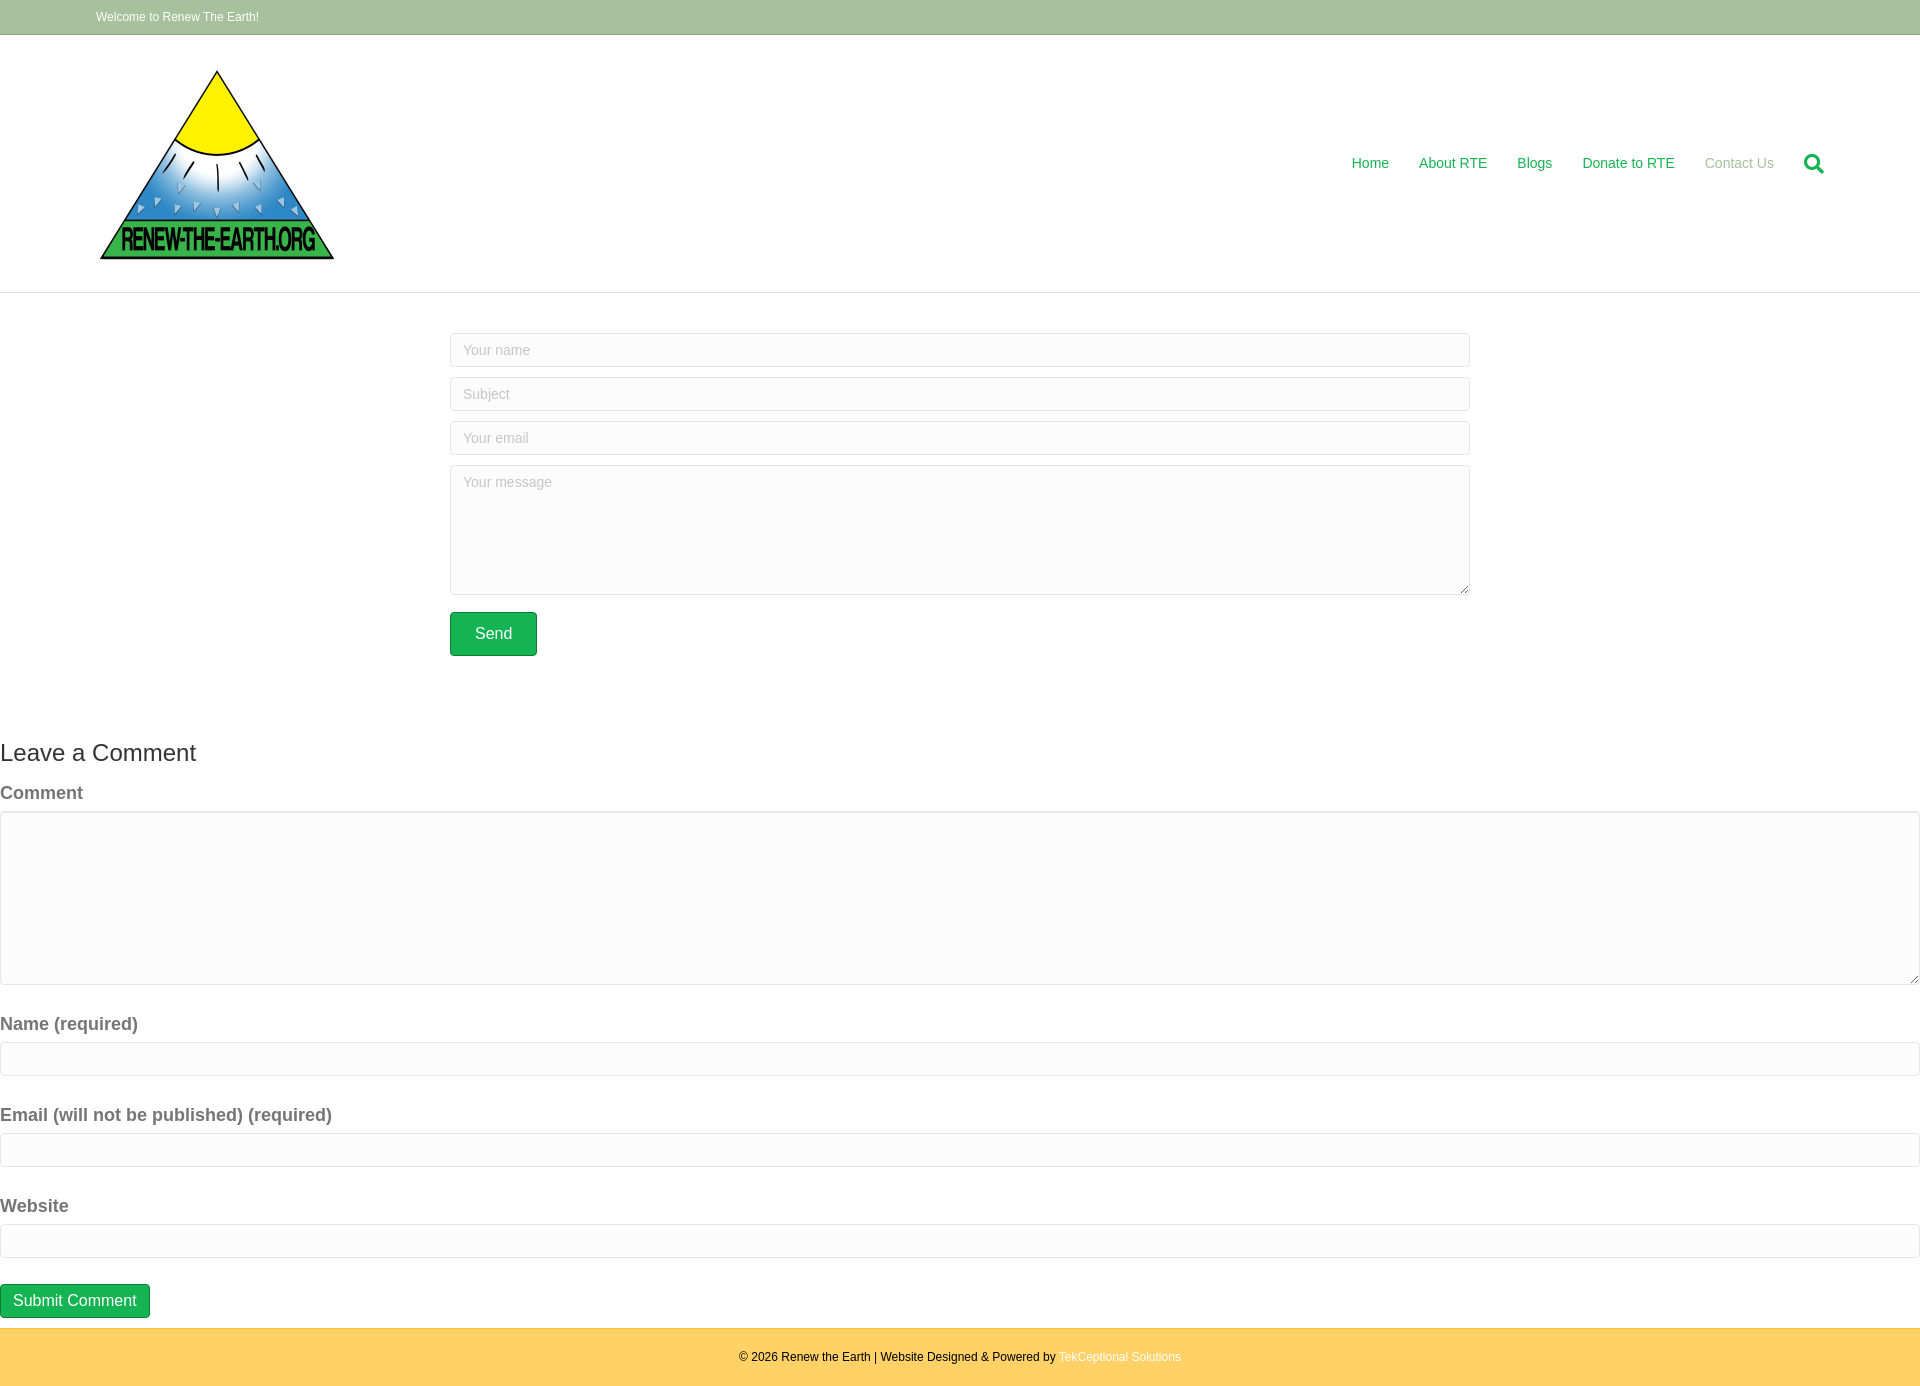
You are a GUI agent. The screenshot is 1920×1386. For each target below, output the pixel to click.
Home (1370, 163)
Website (34, 1206)
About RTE (1453, 163)
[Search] (1806, 164)
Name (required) (69, 1024)
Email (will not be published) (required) (166, 1115)
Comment (41, 793)
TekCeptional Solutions (1120, 1357)
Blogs (1534, 163)
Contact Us (1739, 163)
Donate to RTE (1628, 163)
